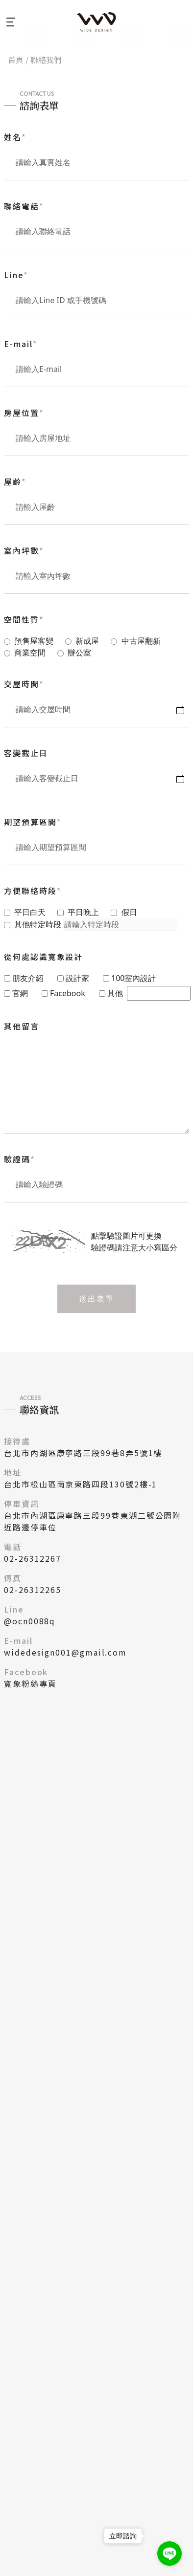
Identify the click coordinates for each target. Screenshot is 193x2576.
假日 (129, 912)
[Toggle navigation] (10, 22)
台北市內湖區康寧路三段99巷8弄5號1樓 (83, 1453)
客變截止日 (26, 753)
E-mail (20, 343)
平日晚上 (83, 912)
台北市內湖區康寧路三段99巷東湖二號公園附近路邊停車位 (92, 1521)
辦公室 (79, 652)
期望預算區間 (32, 822)
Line (16, 275)
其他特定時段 (37, 924)
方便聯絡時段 (32, 890)
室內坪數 (24, 550)
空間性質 (24, 619)
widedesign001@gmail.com (65, 1652)
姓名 (15, 137)
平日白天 (30, 912)
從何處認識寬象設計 (43, 956)
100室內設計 (133, 978)
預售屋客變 (33, 640)
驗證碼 (19, 1159)
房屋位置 (24, 412)
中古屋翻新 (141, 640)
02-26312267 (32, 1558)
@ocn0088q (29, 1621)
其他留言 (21, 1026)
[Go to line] (169, 2553)
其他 (115, 993)
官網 (20, 993)
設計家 (77, 978)
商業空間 (30, 652)
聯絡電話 (24, 206)
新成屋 (87, 640)
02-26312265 (32, 1589)
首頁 (16, 59)
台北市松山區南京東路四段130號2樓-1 (80, 1484)
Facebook (67, 993)
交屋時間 (24, 684)
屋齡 (15, 481)
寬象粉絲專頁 (30, 1683)
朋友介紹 (28, 978)
